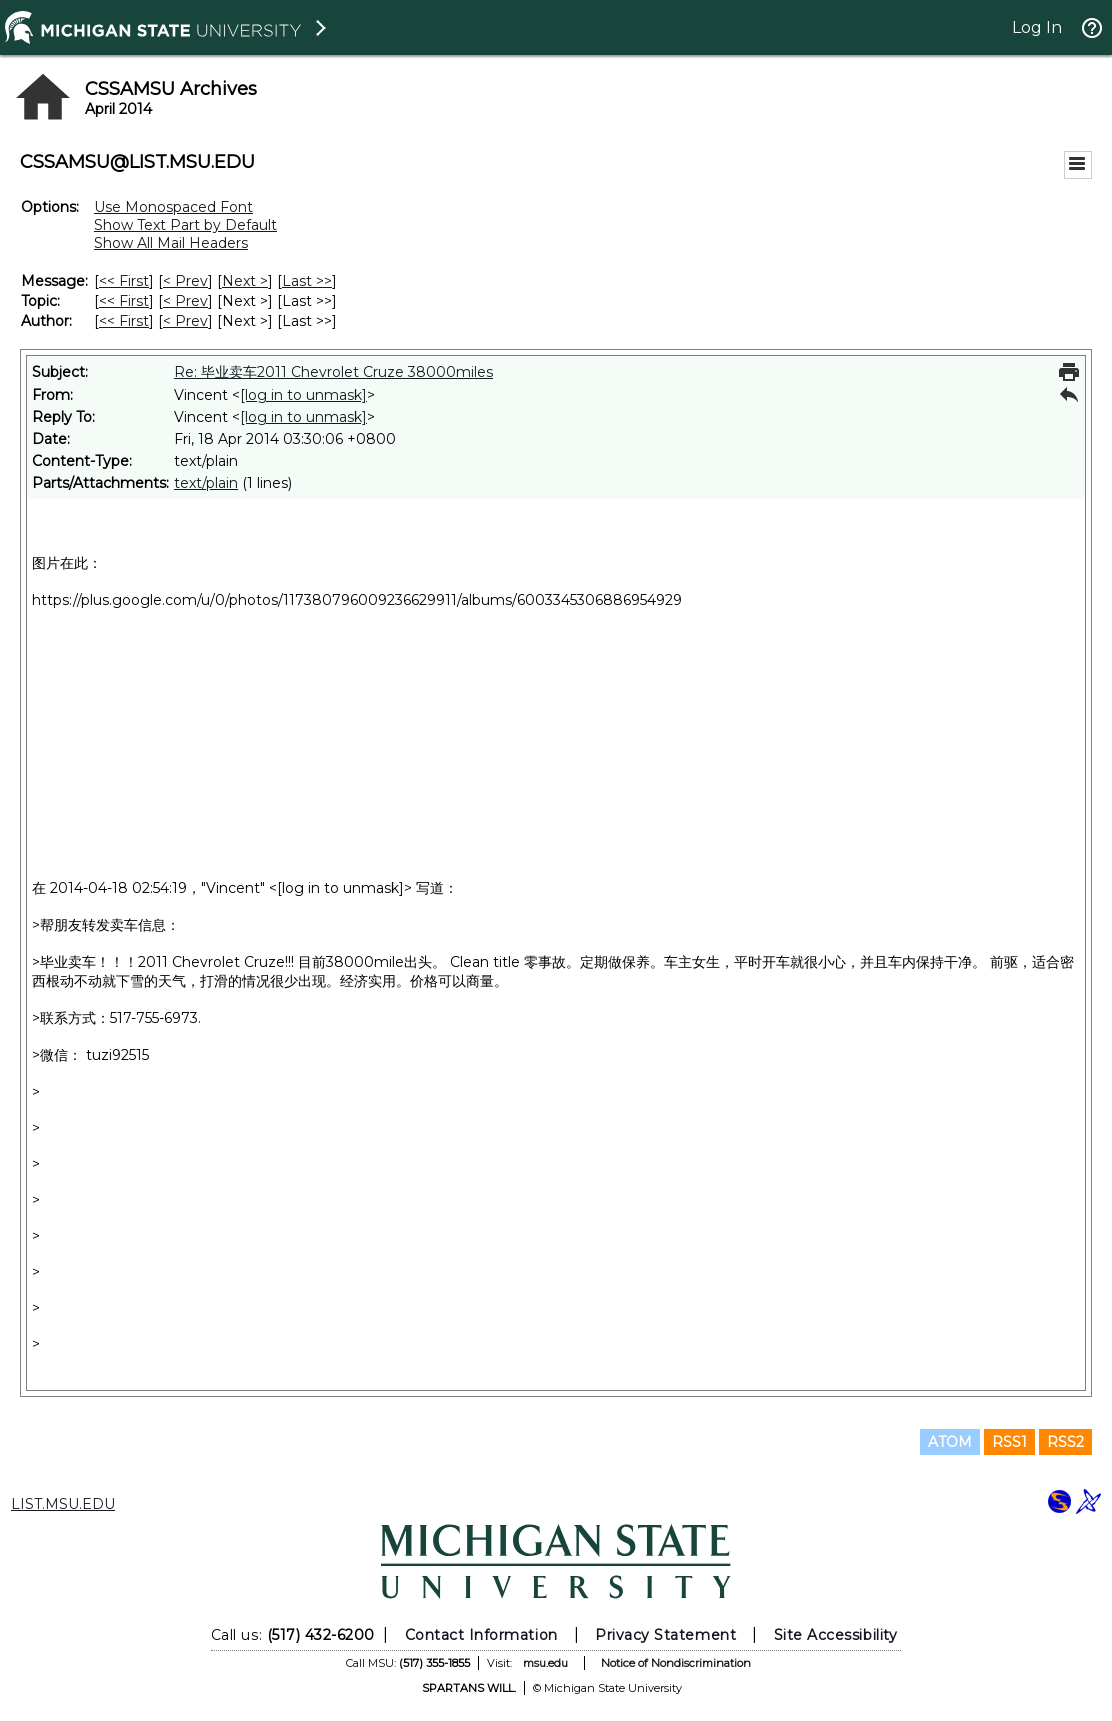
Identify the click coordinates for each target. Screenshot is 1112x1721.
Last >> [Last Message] (307, 281)
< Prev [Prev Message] (185, 281)
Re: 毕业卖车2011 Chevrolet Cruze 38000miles (333, 372)
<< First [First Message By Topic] (124, 301)
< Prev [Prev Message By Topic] (185, 301)
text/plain (206, 483)
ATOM (950, 1442)
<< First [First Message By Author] (124, 321)
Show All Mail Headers (171, 243)
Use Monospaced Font (173, 207)
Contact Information (481, 1635)
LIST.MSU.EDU (63, 1504)
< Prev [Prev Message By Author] (185, 321)
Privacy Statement (665, 1635)
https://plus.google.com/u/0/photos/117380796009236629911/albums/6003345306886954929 (357, 600)
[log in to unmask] (303, 395)
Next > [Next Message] (245, 281)
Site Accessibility (836, 1635)
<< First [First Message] (124, 281)
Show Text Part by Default (185, 225)
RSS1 (1009, 1442)
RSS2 (1065, 1442)
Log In (1037, 27)
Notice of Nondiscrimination (676, 1663)
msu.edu (545, 1663)
